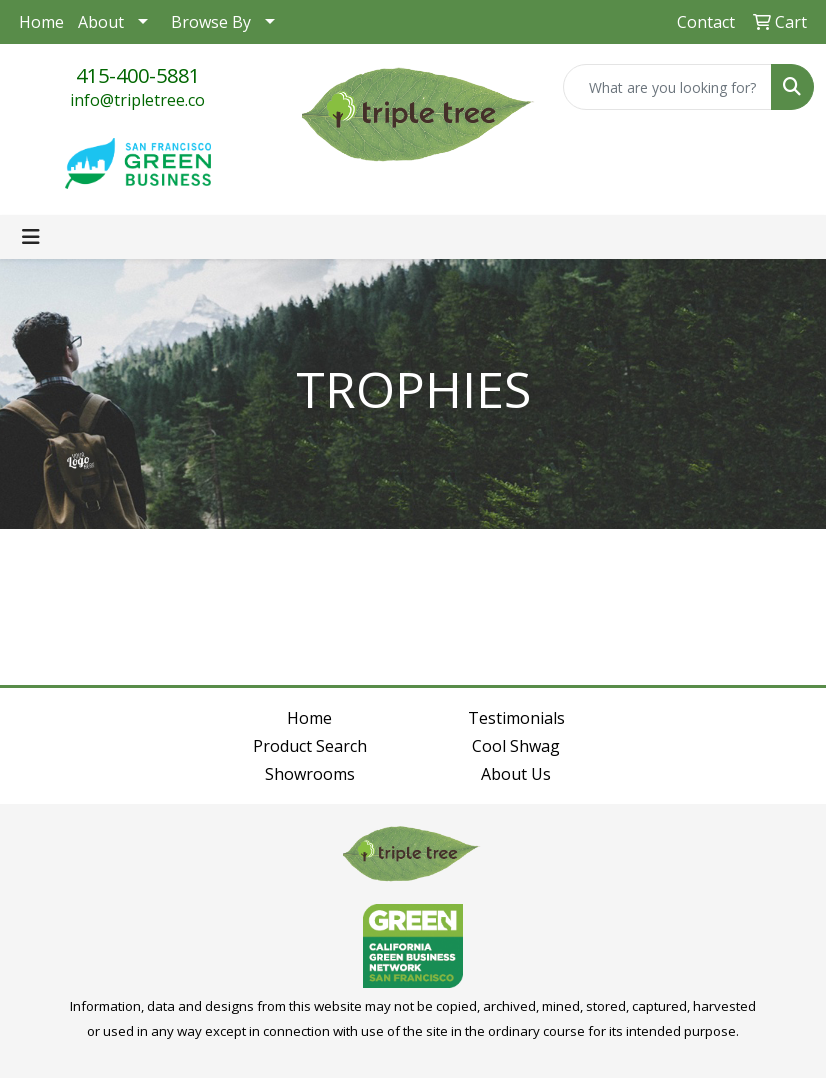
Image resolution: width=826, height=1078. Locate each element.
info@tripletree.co (137, 100)
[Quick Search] (667, 87)
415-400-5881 (138, 75)
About (101, 22)
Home (41, 22)
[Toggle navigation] (31, 237)
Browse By (211, 22)
